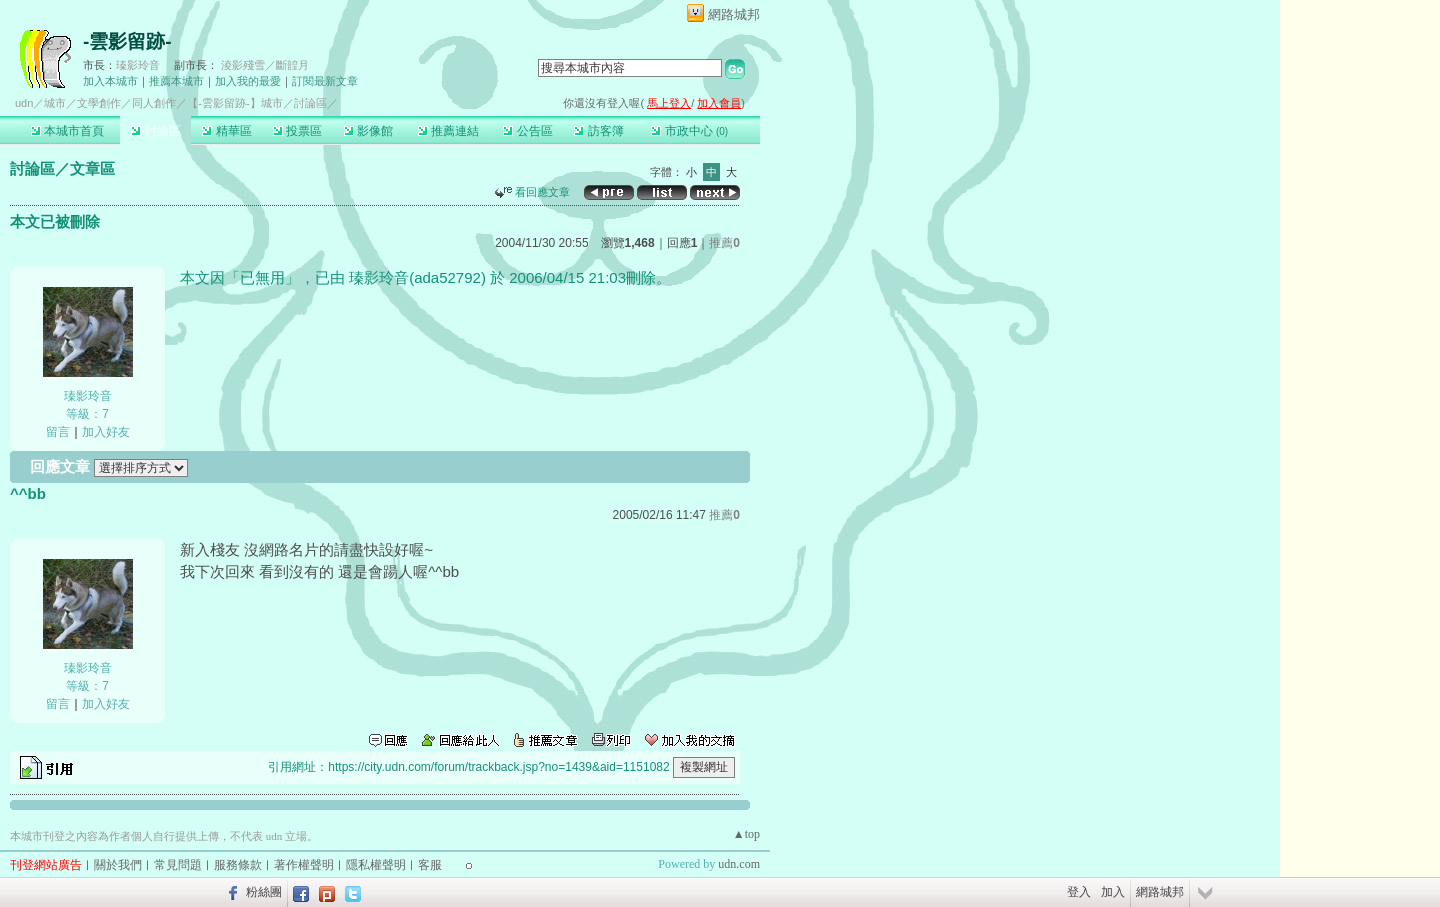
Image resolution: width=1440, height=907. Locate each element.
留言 (58, 432)
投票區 (297, 131)
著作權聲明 (304, 865)
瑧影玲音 (138, 65)
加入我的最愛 (248, 81)
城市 (55, 103)
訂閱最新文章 (325, 81)
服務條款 (238, 865)
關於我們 (118, 865)
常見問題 (178, 865)
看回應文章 (532, 192)
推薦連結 (448, 131)
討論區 (155, 131)
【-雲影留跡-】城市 (234, 103)
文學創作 (99, 103)
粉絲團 (264, 892)
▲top (746, 834)
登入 (1079, 892)
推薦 (724, 243)
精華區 (226, 131)
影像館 (368, 131)
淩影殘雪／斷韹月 (265, 65)
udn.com (739, 864)
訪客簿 (598, 131)
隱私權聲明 (376, 865)
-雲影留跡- (127, 41)
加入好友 (106, 432)
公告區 (527, 131)
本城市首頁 (67, 131)
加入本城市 (110, 81)
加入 (1113, 892)
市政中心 (689, 131)
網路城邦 (734, 14)
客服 (430, 865)
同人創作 (154, 103)
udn (24, 103)
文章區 (92, 168)
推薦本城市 (176, 81)
